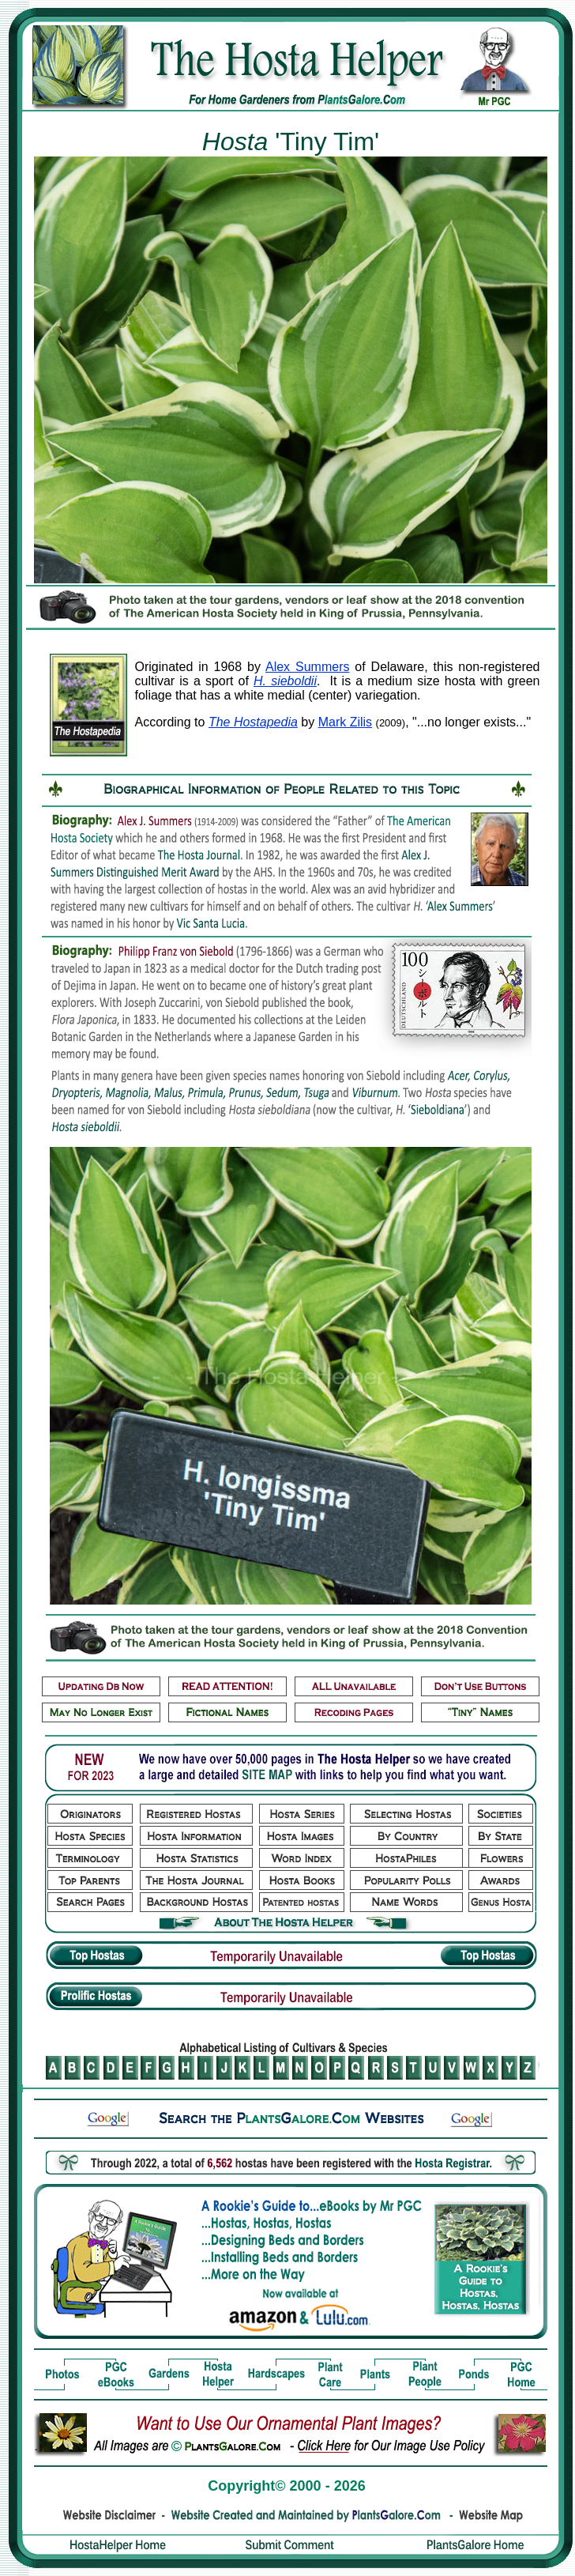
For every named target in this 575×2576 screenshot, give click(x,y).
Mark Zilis (345, 722)
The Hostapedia (253, 722)
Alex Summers (307, 666)
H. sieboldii (285, 681)
